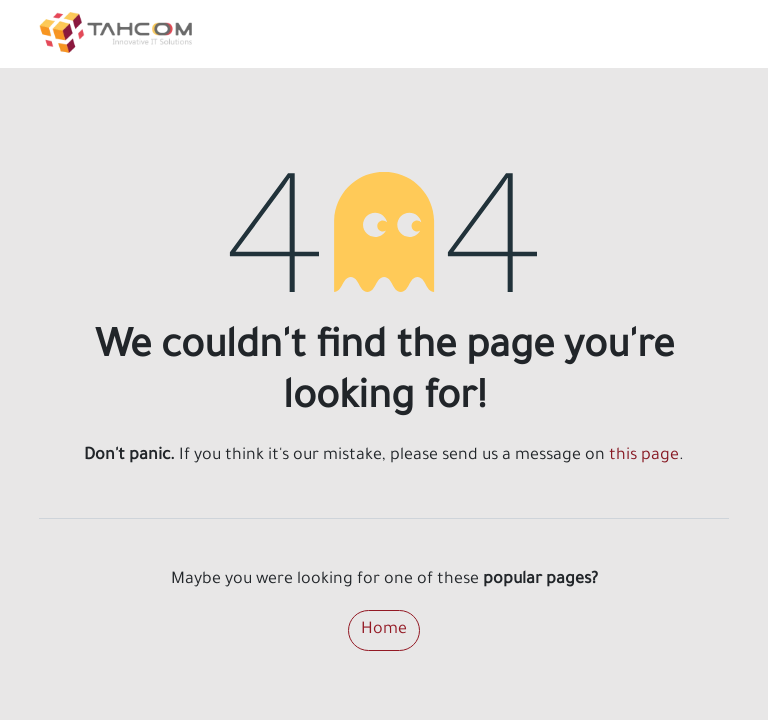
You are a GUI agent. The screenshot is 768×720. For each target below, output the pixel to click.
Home (384, 630)
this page (644, 456)
